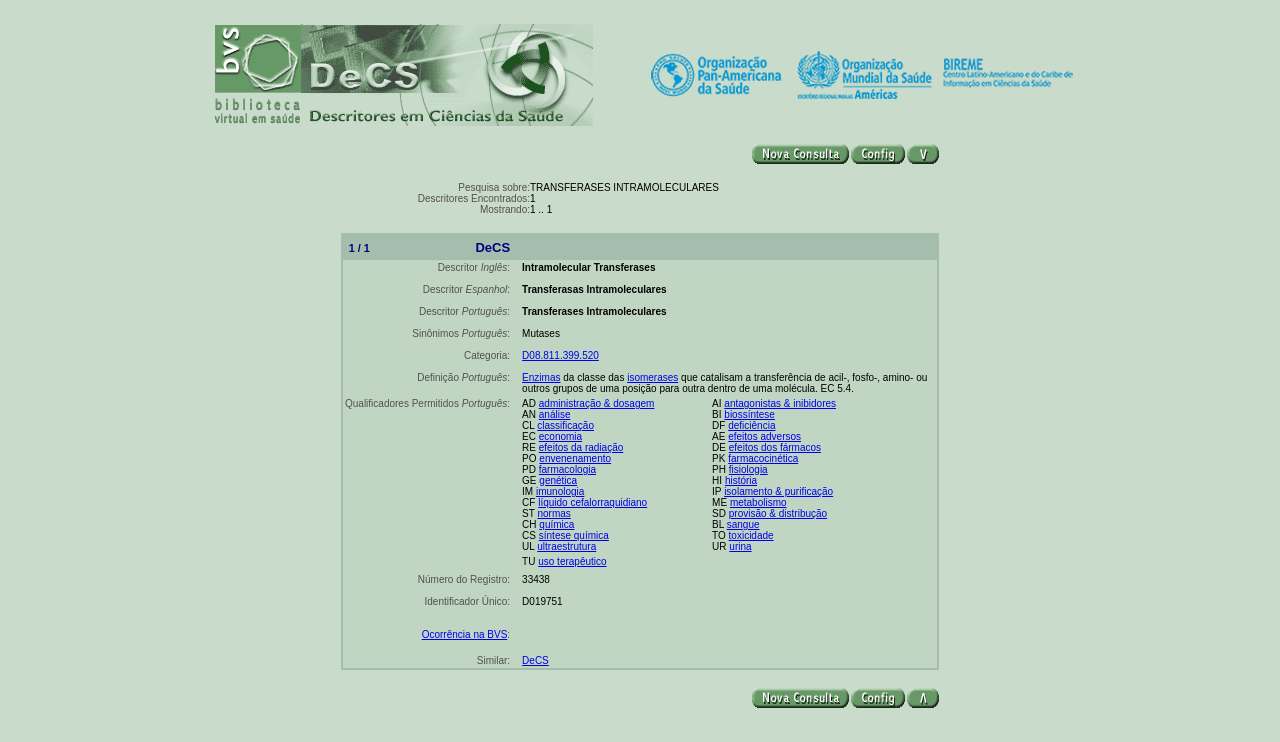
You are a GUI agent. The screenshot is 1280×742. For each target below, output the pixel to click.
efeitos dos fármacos (775, 447)
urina (740, 546)
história (741, 480)
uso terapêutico (572, 561)
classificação (565, 425)
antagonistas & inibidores (780, 403)
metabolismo (758, 502)
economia (560, 436)
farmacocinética (763, 458)
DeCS (535, 660)
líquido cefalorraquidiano (592, 502)
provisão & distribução (778, 513)
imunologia (560, 491)
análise (555, 414)
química (556, 524)
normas (553, 513)
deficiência (751, 425)
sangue (743, 524)
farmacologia (567, 469)
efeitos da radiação (581, 447)
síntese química (574, 535)
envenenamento (575, 458)
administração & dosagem (597, 403)
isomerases (652, 377)
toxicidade (751, 535)
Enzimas (541, 377)
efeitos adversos (764, 436)
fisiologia (748, 469)
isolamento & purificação (778, 491)
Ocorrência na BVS (465, 634)
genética (558, 480)
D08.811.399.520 (560, 355)
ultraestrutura (566, 546)
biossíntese (749, 414)
